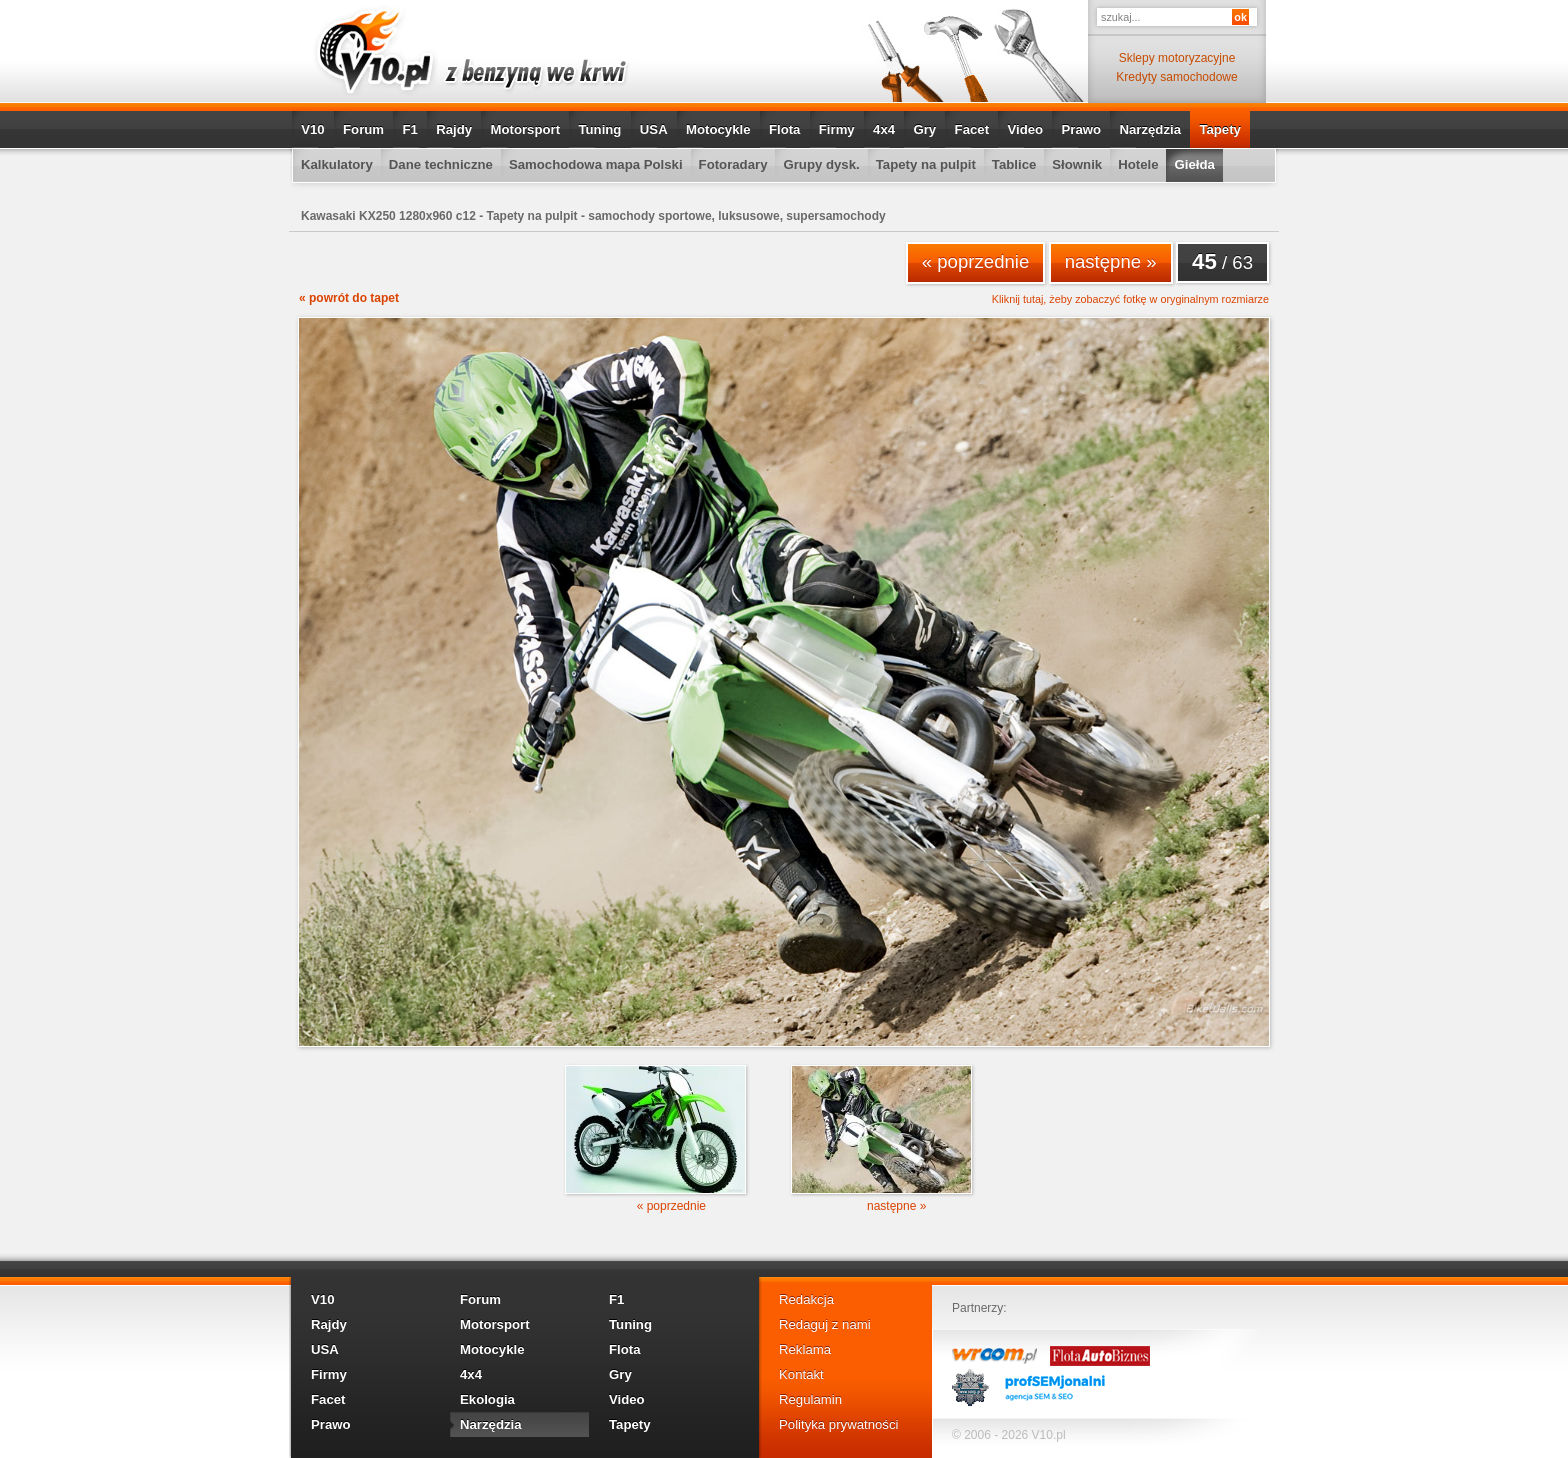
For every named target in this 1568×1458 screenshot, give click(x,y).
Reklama (805, 1349)
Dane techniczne (441, 164)
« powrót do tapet (349, 298)
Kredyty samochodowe (1176, 77)
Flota (785, 129)
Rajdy (454, 129)
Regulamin (810, 1399)
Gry (924, 129)
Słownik (1077, 164)
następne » (1111, 261)
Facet (972, 129)
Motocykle (718, 129)
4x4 (884, 129)
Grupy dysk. (821, 164)
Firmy (837, 129)
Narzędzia (1150, 129)
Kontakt (801, 1374)
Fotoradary (733, 164)
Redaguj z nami (825, 1324)
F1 (409, 129)
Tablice (1014, 164)
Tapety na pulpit (926, 164)
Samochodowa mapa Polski (596, 164)
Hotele (1138, 164)
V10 (312, 129)
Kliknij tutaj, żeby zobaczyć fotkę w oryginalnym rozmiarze (1130, 299)
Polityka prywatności (838, 1424)
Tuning (599, 129)
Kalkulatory (337, 164)
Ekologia (487, 1399)
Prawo (1081, 129)
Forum (363, 129)
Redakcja (806, 1299)
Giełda (1194, 164)
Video (1025, 129)
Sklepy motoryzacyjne (1177, 58)
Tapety (1220, 129)
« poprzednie (976, 261)
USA (654, 129)
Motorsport (526, 129)
